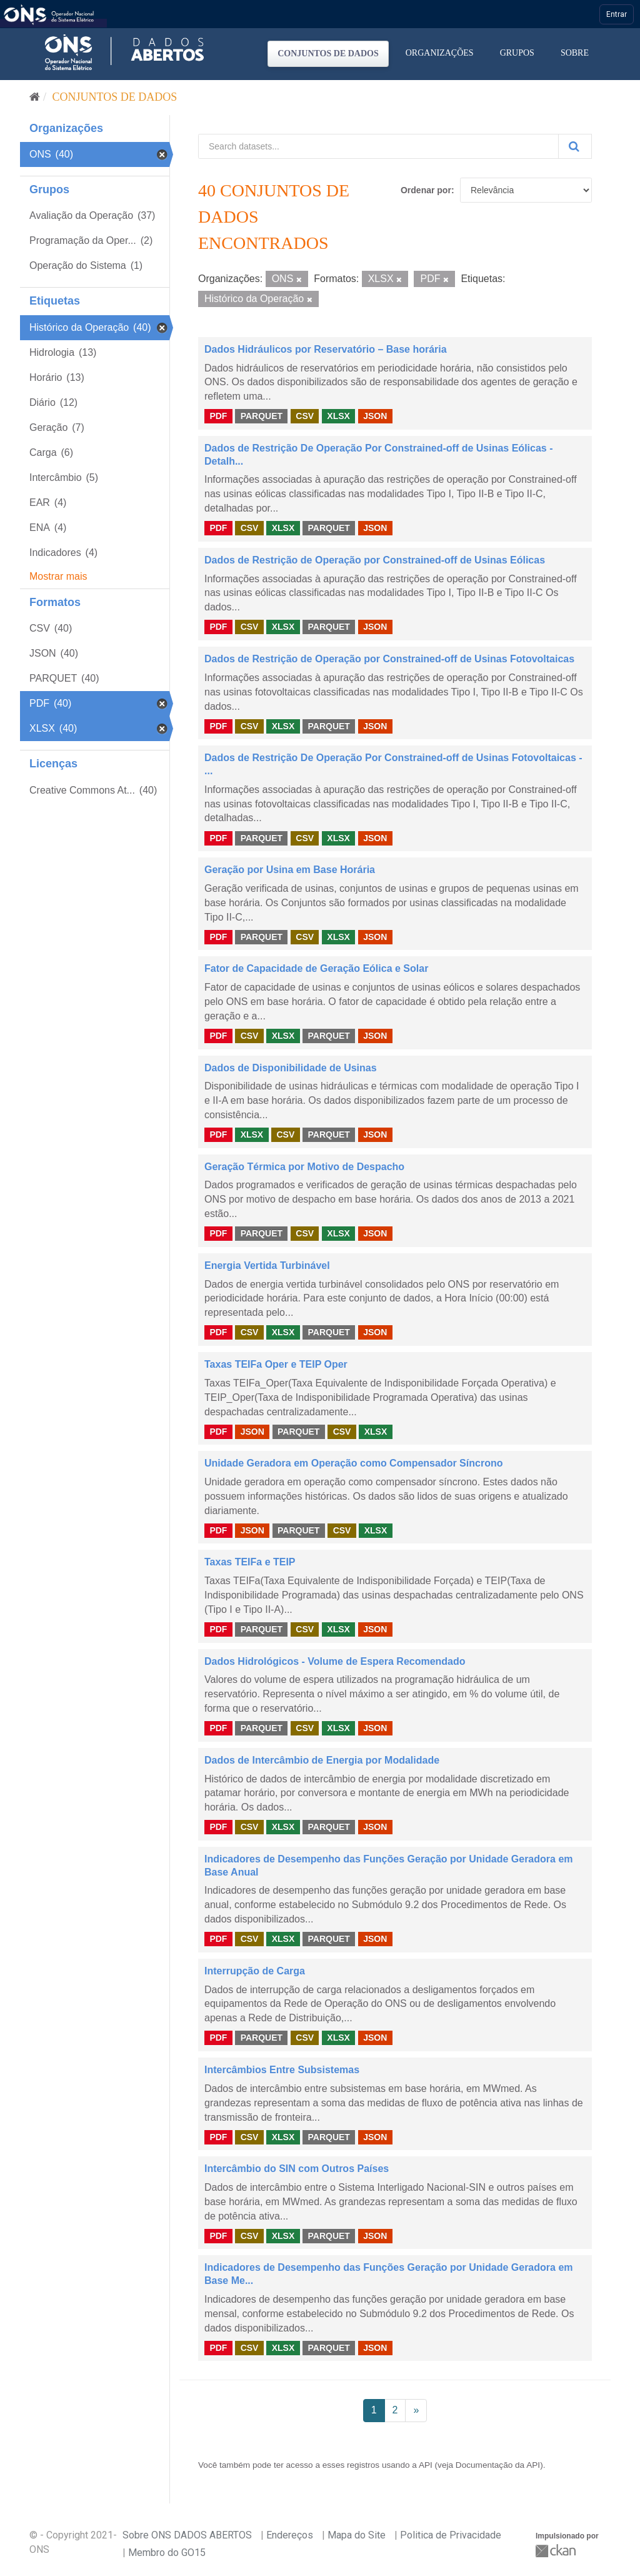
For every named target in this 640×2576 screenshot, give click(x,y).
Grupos (517, 53)
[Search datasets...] (378, 146)
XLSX (338, 416)
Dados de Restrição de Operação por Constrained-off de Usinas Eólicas (374, 560)
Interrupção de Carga (254, 1971)
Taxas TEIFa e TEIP (250, 1562)
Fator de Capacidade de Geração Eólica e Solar (316, 968)
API (425, 2465)
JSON (375, 416)
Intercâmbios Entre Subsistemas (281, 2069)
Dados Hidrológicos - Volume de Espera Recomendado (335, 1661)
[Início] (34, 97)
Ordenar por (426, 190)
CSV (305, 416)
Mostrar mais (58, 576)
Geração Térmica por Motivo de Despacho (304, 1166)
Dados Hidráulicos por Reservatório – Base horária (325, 349)
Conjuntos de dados (328, 53)
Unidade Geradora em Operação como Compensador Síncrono (353, 1463)
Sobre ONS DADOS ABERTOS (187, 2535)
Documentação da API (498, 2465)
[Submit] (575, 146)
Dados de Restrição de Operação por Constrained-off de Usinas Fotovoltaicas (389, 659)
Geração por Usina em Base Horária (289, 869)
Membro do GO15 (167, 2552)
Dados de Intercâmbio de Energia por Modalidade (321, 1760)
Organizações (440, 53)
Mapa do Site (357, 2535)
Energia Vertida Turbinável (267, 1265)
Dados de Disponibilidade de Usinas (290, 1068)
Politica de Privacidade (450, 2535)
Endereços (289, 2535)
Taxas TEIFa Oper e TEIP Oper (276, 1364)
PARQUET (261, 416)
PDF (218, 416)
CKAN (557, 2550)
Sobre (575, 53)
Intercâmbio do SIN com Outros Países (296, 2168)
